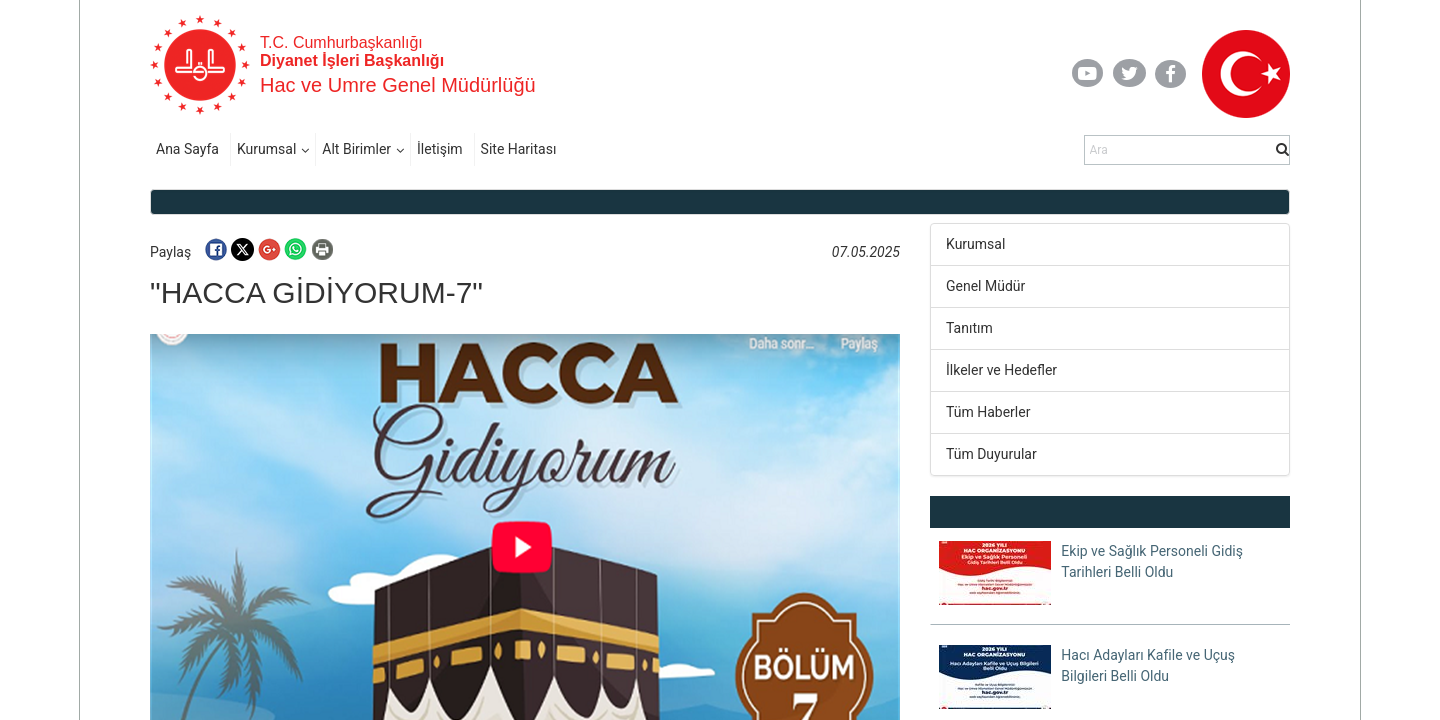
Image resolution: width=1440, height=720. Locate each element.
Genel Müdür (985, 286)
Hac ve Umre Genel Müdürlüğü (398, 85)
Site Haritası (519, 149)
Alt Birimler (356, 149)
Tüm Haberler (988, 412)
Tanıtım (969, 328)
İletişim (440, 149)
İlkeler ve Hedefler (1001, 370)
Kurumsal (266, 149)
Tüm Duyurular (991, 454)
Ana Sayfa (187, 149)
